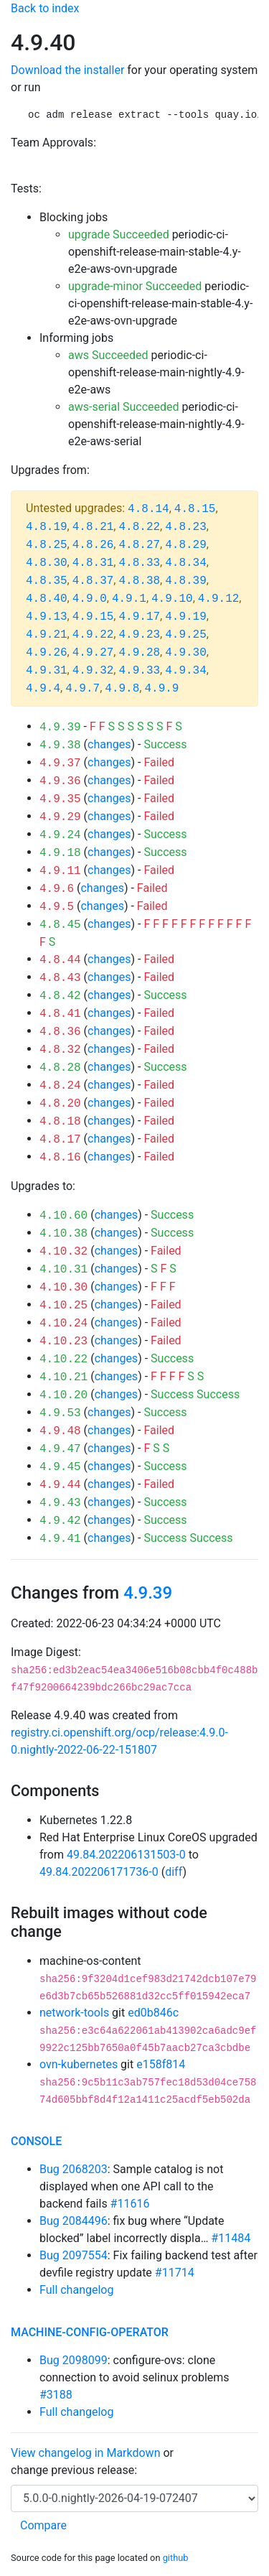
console (36, 2141)
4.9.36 (60, 781)
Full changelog (76, 2290)
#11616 (130, 2203)
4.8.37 (93, 581)
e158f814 (160, 2064)
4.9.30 (186, 652)
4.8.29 (186, 545)
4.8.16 (60, 1157)
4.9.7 (82, 688)
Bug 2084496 (73, 2221)
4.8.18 (60, 1121)
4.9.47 (60, 1449)
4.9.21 (46, 634)
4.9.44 (60, 1485)
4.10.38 (63, 1233)
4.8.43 (60, 978)
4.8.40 (46, 598)
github (176, 2557)
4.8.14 (148, 509)
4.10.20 (63, 1395)
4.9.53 (60, 1413)
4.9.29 (60, 817)
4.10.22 (63, 1359)
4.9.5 (56, 907)
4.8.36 (60, 1032)
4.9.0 (89, 598)
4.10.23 (63, 1341)
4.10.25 (63, 1305)
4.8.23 (186, 527)
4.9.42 (60, 1521)
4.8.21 (93, 527)
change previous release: (75, 2470)
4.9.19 (186, 616)
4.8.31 (93, 563)
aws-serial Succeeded (123, 407)
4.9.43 (60, 1503)
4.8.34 (186, 563)
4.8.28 (60, 1067)
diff (173, 1872)
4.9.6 (56, 889)
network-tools (74, 2012)
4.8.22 (139, 527)
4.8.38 (139, 581)
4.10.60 (63, 1215)
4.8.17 (60, 1139)
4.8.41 (60, 1014)
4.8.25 (46, 545)
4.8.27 (139, 545)
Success (165, 744)
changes (109, 744)
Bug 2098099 (73, 2360)
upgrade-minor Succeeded (135, 286)
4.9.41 (60, 1539)
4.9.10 (172, 598)
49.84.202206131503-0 (126, 1854)
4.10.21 (63, 1377)
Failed (158, 762)
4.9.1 (129, 598)
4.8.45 (60, 925)
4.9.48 (60, 1431)
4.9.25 (186, 634)
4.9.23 (139, 634)
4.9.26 (46, 652)
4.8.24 (60, 1085)
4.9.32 (93, 670)
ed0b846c (153, 2012)
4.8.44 (60, 960)
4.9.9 (161, 688)
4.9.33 (139, 670)
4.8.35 (46, 581)
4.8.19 (46, 527)
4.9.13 (46, 616)
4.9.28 (139, 652)
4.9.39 (60, 727)
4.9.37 (60, 763)
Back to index (45, 8)
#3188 (55, 2394)
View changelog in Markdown (85, 2453)
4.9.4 (43, 688)
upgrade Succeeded (118, 234)
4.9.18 (60, 853)
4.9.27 (93, 652)
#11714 (174, 2272)
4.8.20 (60, 1103)
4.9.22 (93, 634)
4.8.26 (93, 545)
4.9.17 (139, 616)
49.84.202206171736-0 (99, 1872)
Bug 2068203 (73, 2169)
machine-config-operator (90, 2332)
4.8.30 (46, 563)
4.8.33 (139, 563)
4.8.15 (195, 509)
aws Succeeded (108, 355)
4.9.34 (186, 670)
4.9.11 (60, 871)
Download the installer (67, 70)
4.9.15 (93, 616)
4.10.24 (63, 1323)
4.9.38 (60, 745)
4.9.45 (60, 1467)
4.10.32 (63, 1251)
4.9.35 (60, 799)
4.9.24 (60, 835)
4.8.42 (60, 996)
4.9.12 (219, 598)
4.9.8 (122, 688)
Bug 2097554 (73, 2255)
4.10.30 (63, 1287)
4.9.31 (46, 670)
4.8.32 (60, 1049)
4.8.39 (186, 581)
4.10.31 (63, 1269)
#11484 (230, 2238)
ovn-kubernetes (78, 2064)
